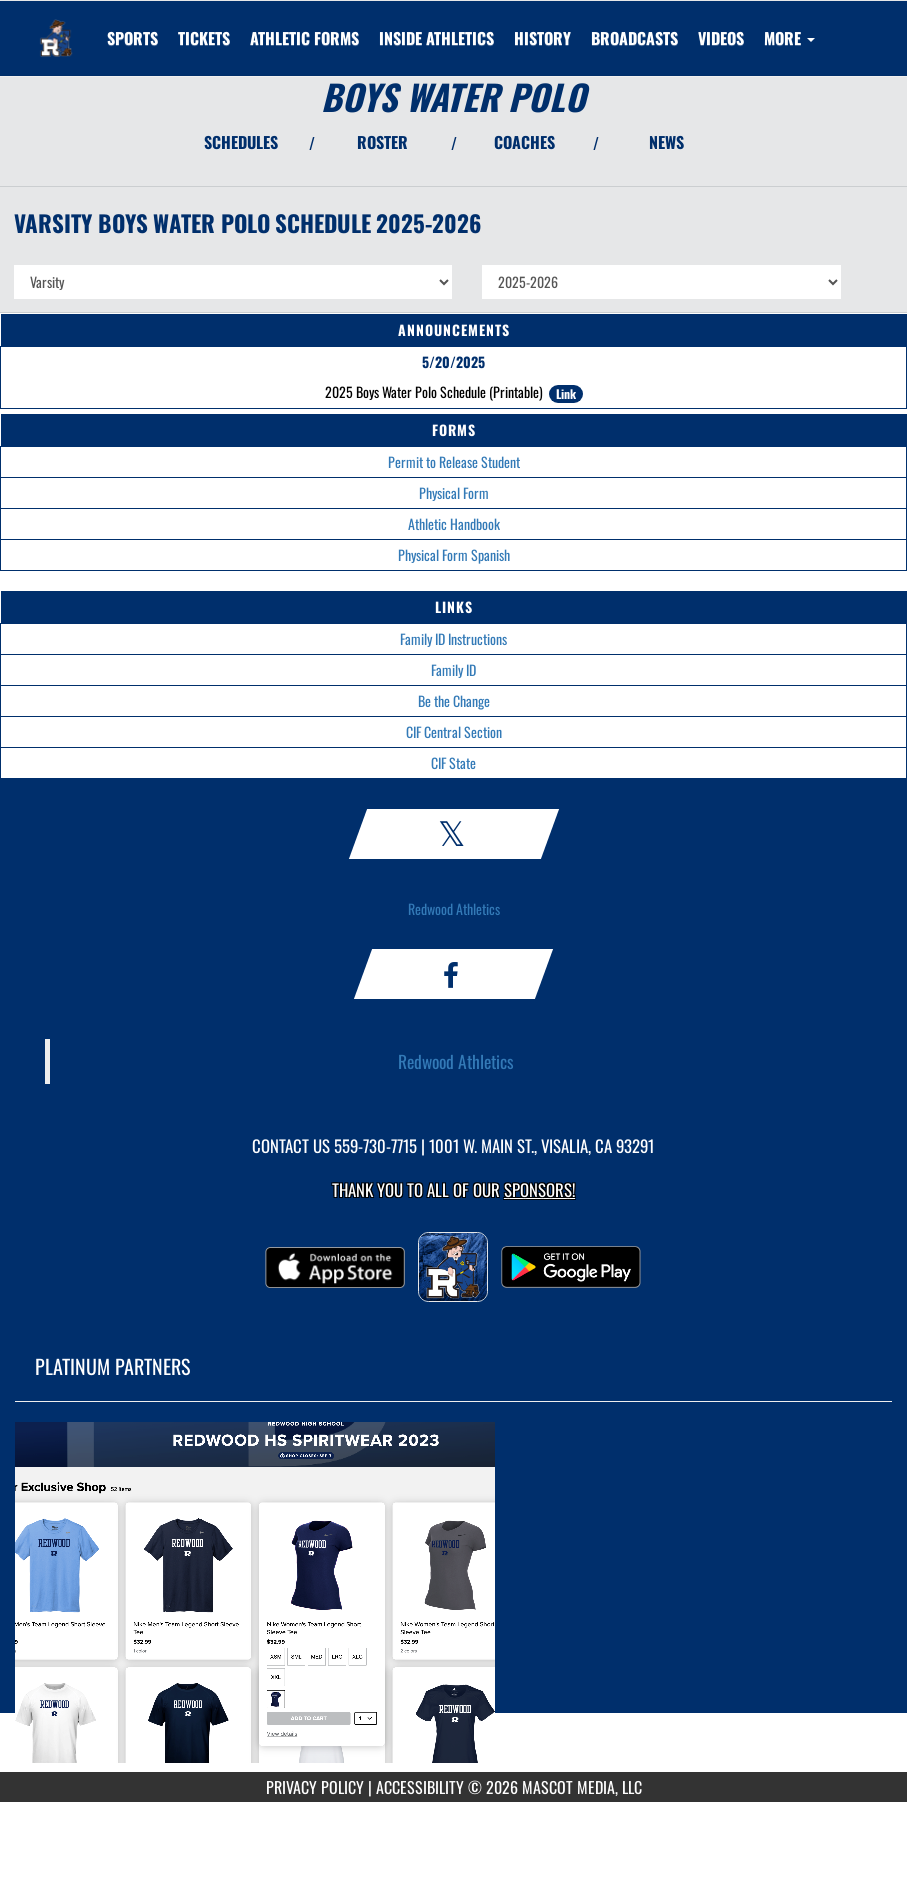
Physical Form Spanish (454, 554)
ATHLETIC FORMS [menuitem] (304, 38)
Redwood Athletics (454, 908)
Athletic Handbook (454, 523)
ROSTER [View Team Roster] (382, 142)
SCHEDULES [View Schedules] (241, 142)
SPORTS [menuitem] (132, 38)
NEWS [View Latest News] (666, 142)
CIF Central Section (454, 731)
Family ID (453, 669)
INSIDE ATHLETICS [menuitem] (436, 38)
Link (566, 393)
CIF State (453, 762)
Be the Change (454, 700)
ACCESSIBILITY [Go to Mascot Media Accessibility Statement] (420, 1787)
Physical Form (454, 492)
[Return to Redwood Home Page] (56, 26)
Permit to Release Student (454, 461)
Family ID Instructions (453, 638)
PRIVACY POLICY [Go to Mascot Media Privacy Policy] (315, 1787)
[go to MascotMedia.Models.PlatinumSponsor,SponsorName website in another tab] (453, 1601)
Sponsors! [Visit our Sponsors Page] (539, 1189)
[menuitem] (204, 38)
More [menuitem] (789, 38)
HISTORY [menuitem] (542, 38)
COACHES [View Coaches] (524, 142)
